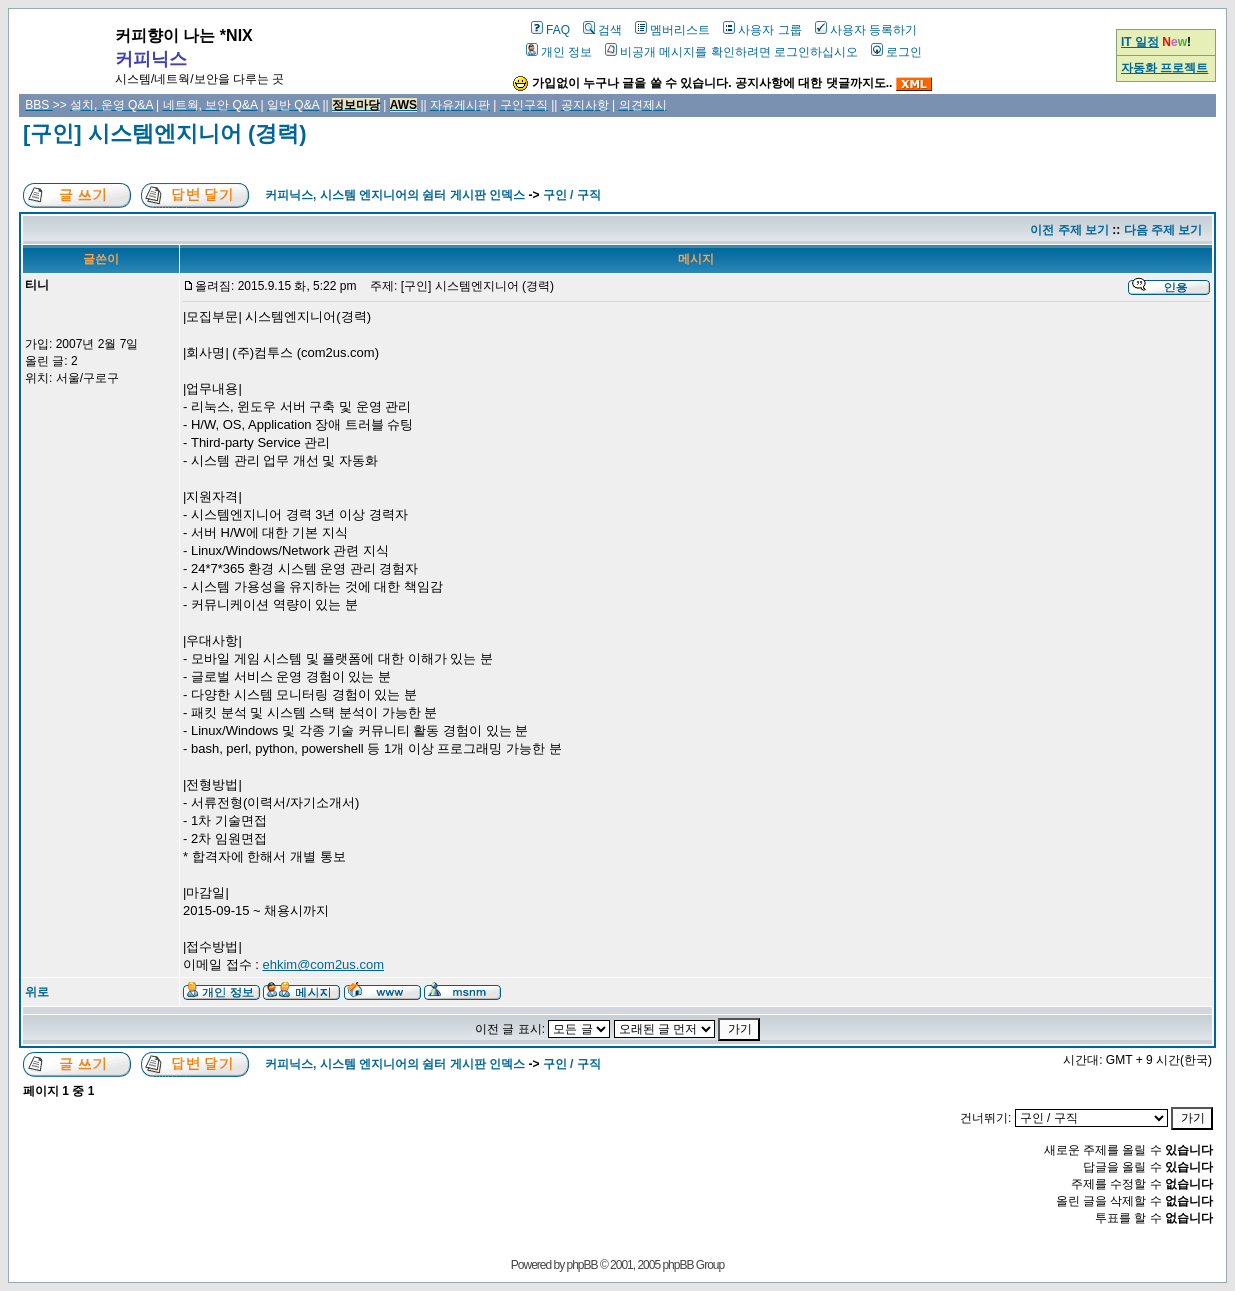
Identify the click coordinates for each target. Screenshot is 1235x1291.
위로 (37, 992)
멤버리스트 (672, 30)
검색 (602, 30)
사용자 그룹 (762, 30)
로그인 (896, 52)
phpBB (582, 1265)
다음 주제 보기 (1163, 230)
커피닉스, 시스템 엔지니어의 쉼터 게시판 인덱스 (395, 195)
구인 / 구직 (572, 195)
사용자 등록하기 (866, 30)
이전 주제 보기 (1069, 230)
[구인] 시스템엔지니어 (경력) (165, 133)
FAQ (550, 30)
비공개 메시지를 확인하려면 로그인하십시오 (731, 52)
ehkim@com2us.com (323, 964)
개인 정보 (559, 52)
